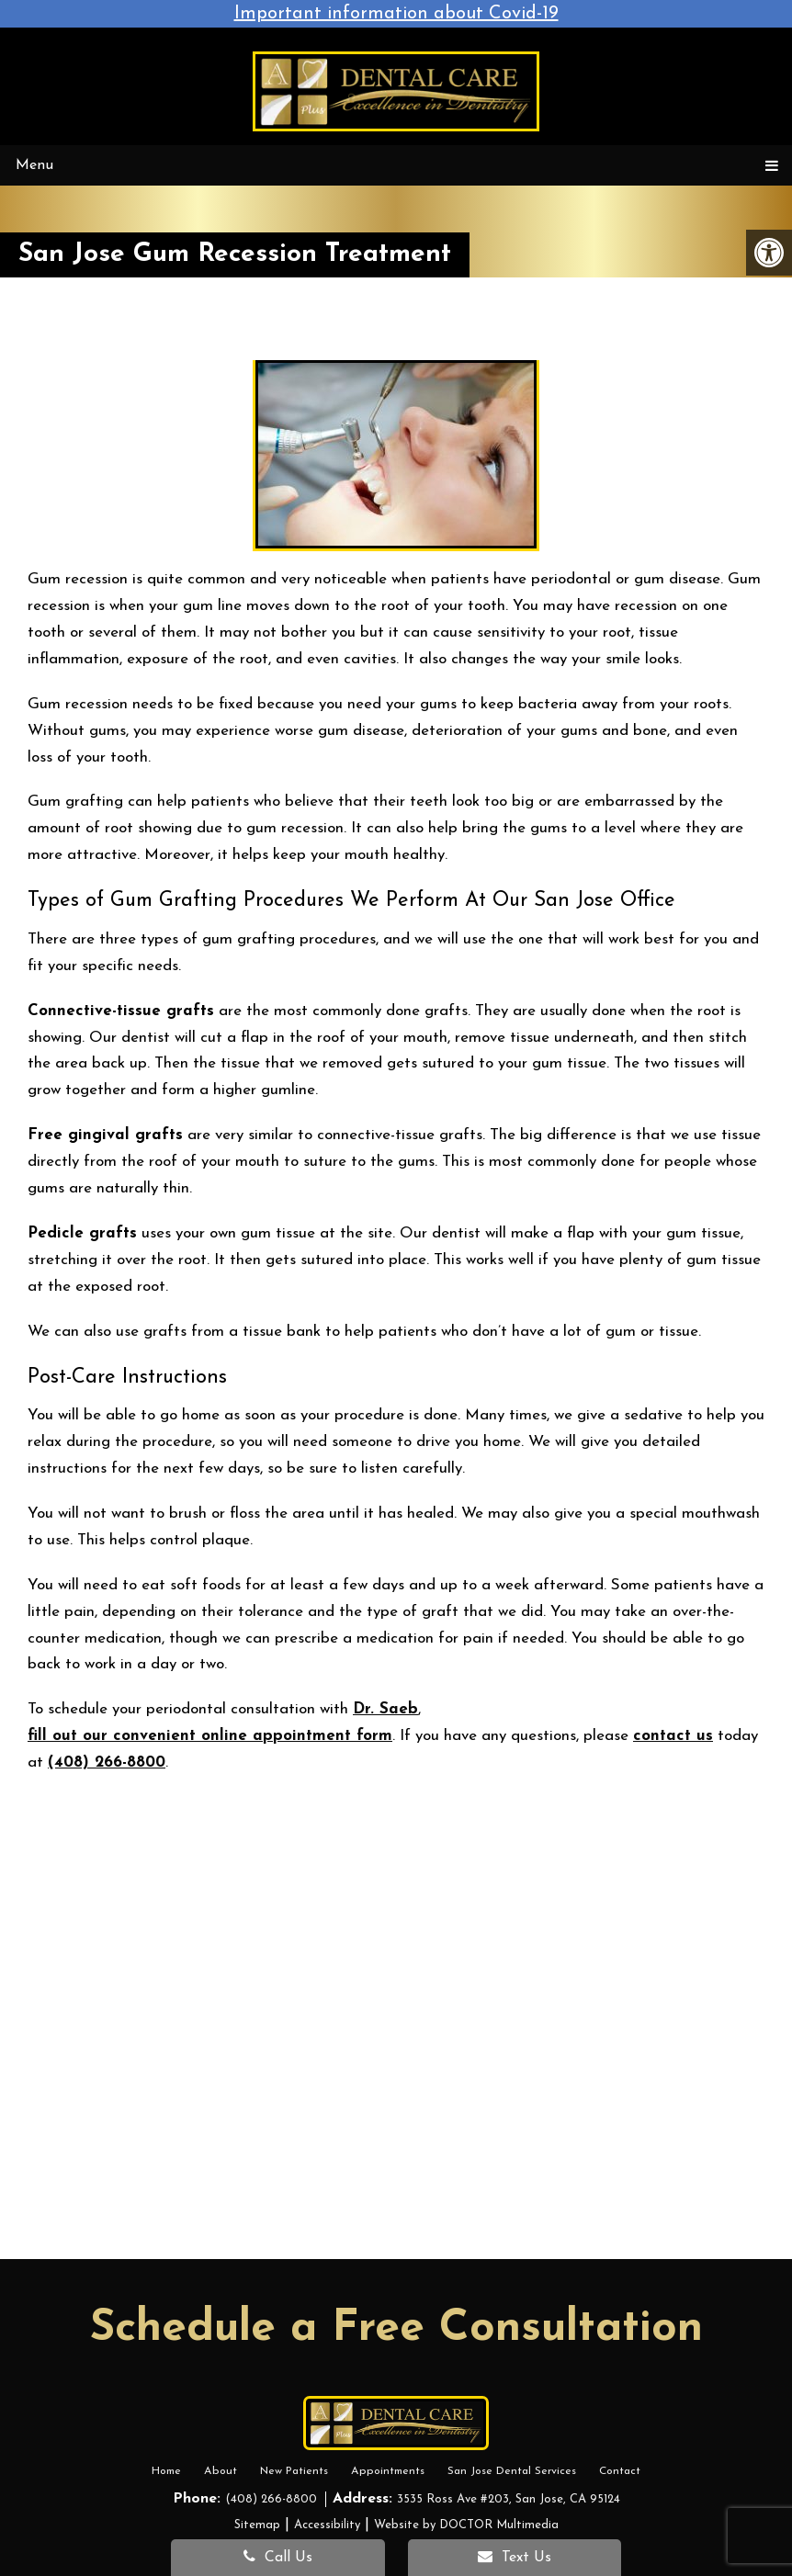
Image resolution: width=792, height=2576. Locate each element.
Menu (34, 165)
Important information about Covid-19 (396, 14)
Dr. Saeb (385, 1709)
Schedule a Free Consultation (396, 2329)
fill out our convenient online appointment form (210, 1736)
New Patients (295, 2471)
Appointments (387, 2471)
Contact (618, 2471)
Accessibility (327, 2525)
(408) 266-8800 (106, 1762)
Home (169, 2471)
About (222, 2471)
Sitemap (257, 2525)
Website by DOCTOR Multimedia (466, 2525)
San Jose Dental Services (510, 2471)
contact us (673, 1736)
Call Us (277, 2556)
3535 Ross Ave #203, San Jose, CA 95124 (508, 2499)
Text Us (514, 2556)
